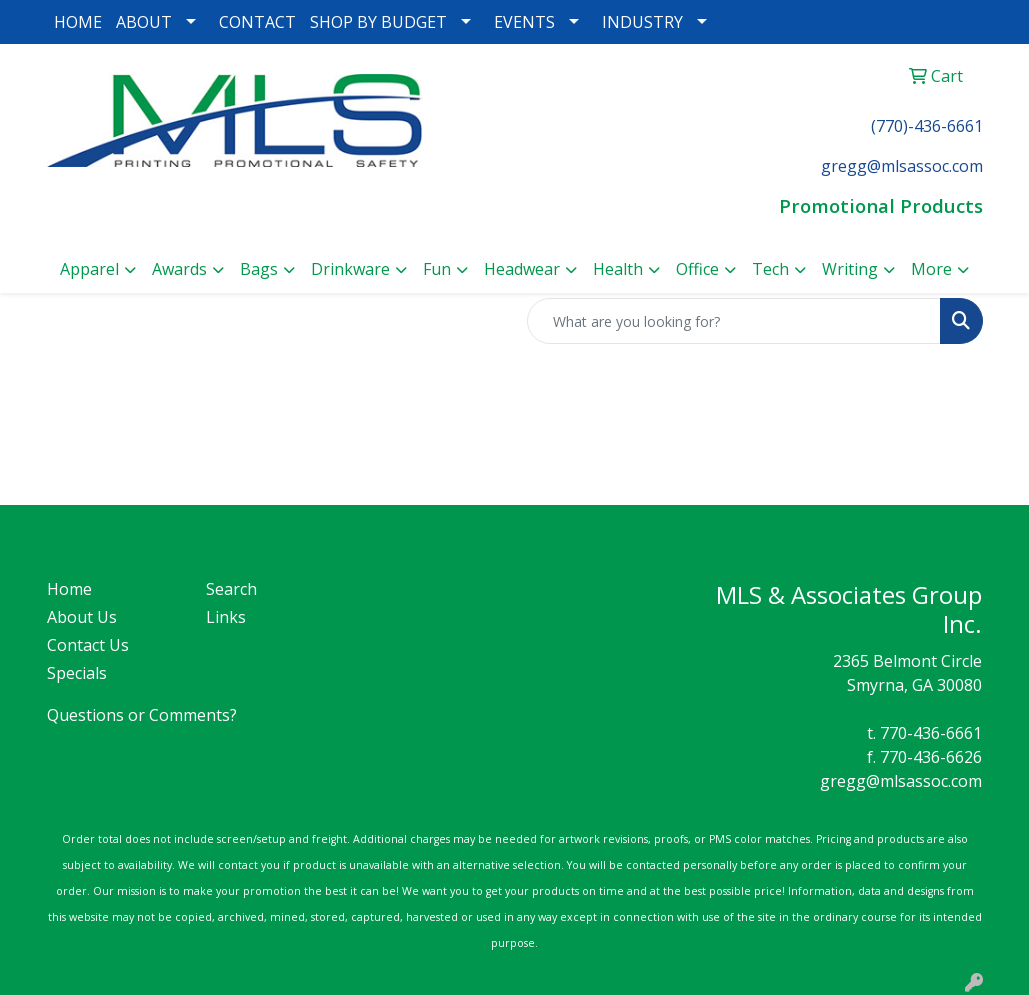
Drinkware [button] (350, 269)
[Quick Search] (734, 321)
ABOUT (144, 22)
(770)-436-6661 (927, 126)
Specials (77, 673)
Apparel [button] (89, 269)
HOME (78, 22)
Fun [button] (437, 269)
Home (69, 589)
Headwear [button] (522, 269)
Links (226, 617)
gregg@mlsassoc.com (901, 781)
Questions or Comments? (142, 715)
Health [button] (618, 269)
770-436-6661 (931, 733)
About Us (82, 617)
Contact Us (88, 645)
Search (231, 589)
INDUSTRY (642, 22)
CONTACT (257, 22)
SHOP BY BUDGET (378, 22)
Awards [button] (179, 269)
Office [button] (697, 269)
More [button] (931, 269)
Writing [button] (850, 269)
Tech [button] (770, 269)
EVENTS (524, 22)
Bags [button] (259, 269)
